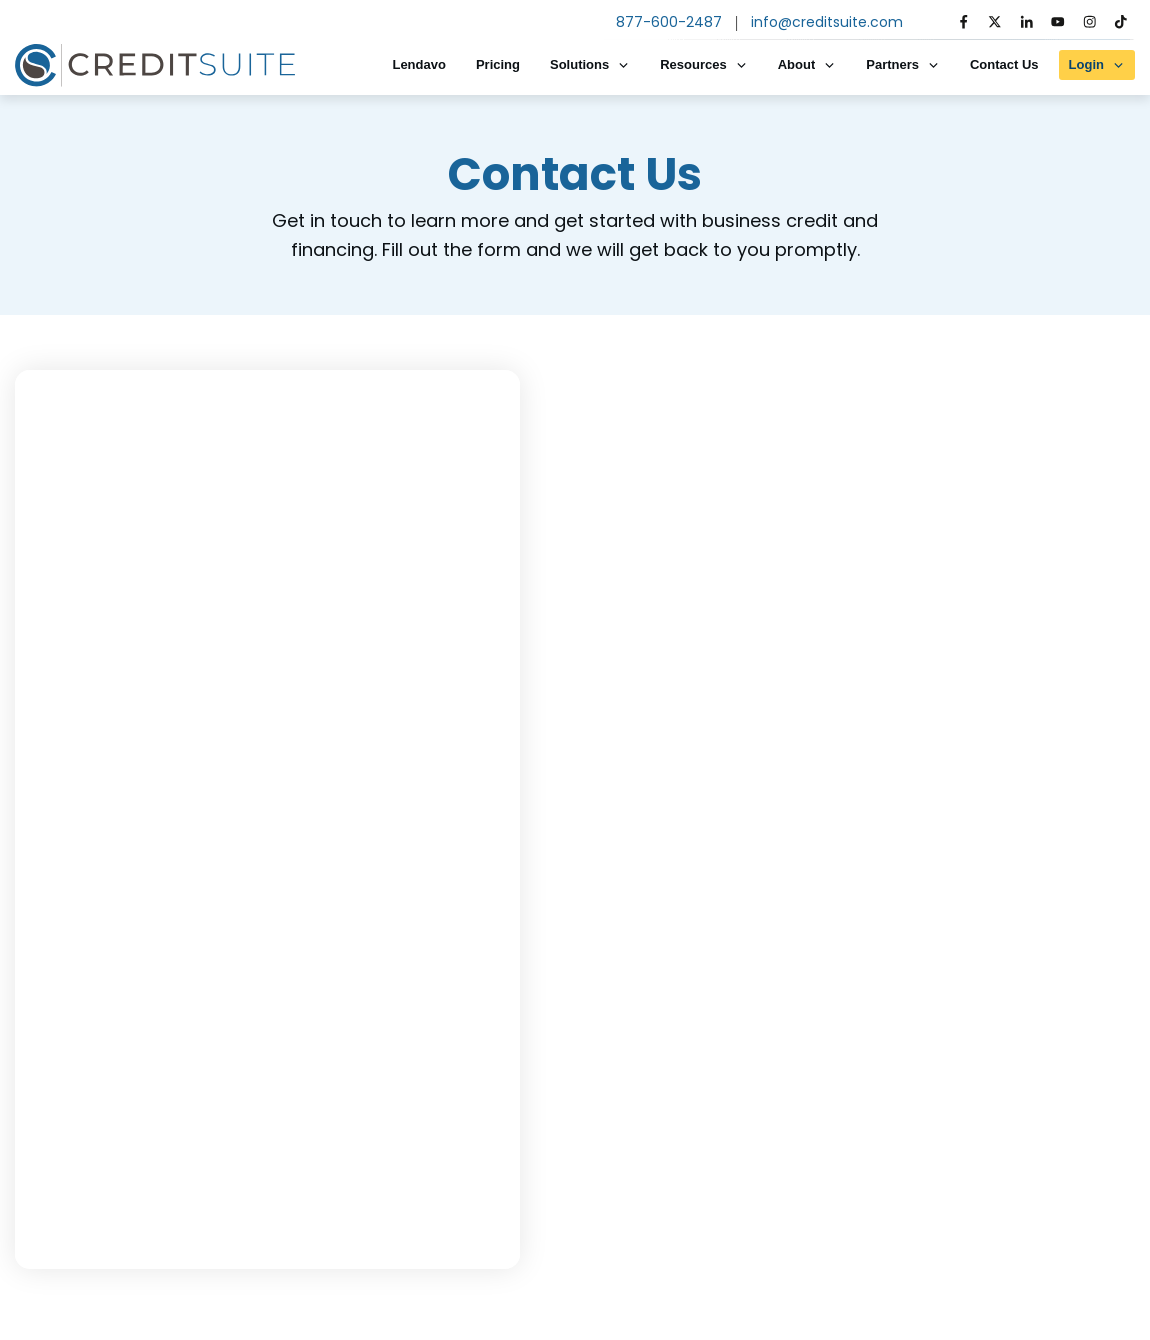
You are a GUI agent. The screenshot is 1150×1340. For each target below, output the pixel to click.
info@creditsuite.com (827, 22)
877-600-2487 (669, 22)
